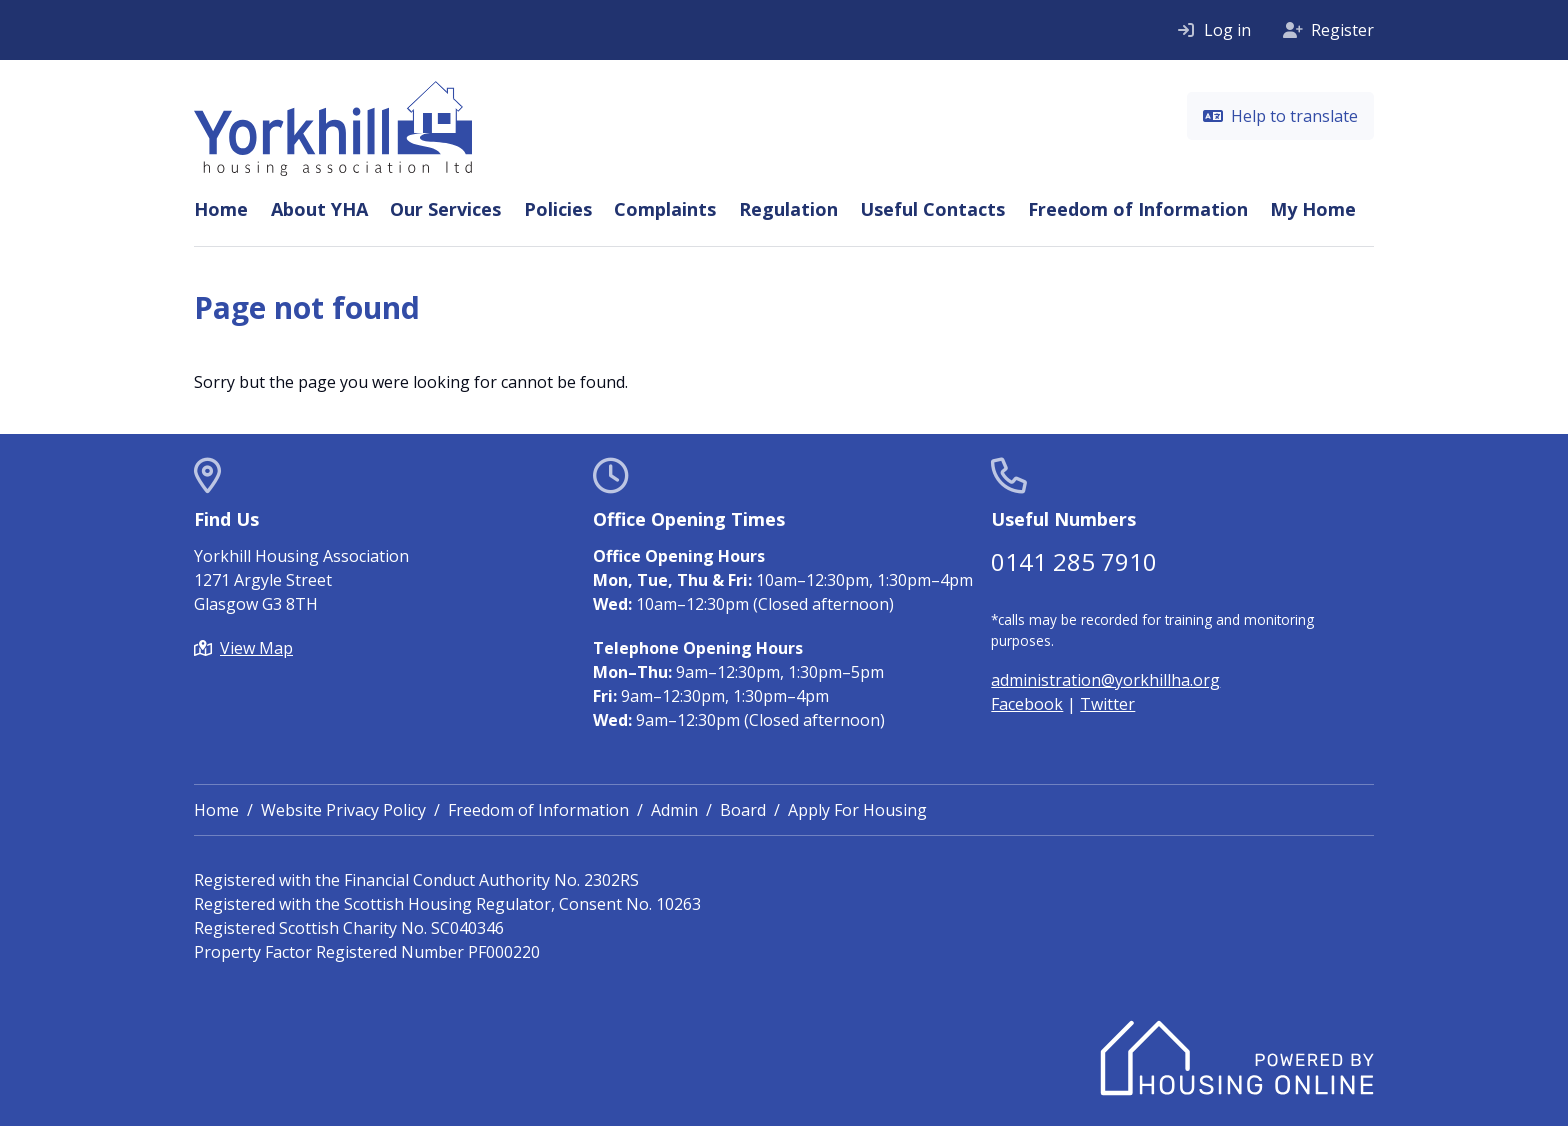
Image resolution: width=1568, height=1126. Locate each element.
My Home (1313, 209)
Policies (558, 209)
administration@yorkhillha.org (1105, 680)
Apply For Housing (857, 810)
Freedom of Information (1138, 209)
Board (743, 810)
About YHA (319, 209)
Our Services (445, 209)
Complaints (665, 209)
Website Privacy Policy (343, 810)
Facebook (1027, 704)
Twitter (1107, 704)
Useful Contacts (932, 209)
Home (221, 209)
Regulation (788, 209)
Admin (674, 810)
